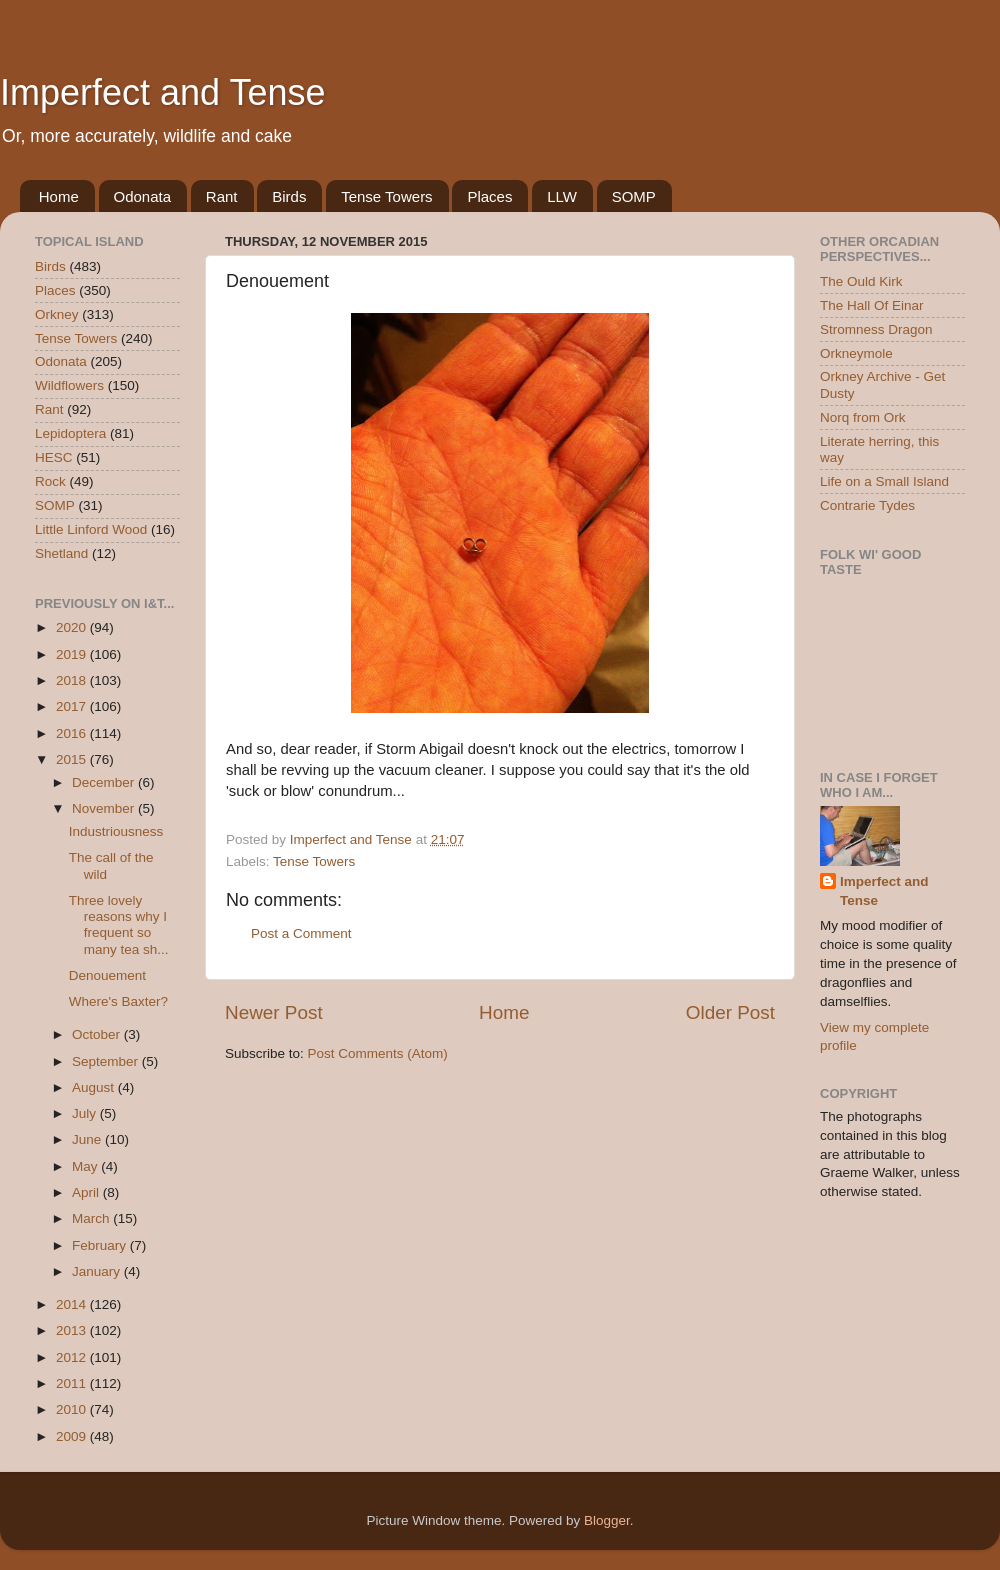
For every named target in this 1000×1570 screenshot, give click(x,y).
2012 (73, 1357)
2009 (73, 1436)
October (98, 1034)
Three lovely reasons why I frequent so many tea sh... (119, 925)
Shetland (61, 553)
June (88, 1139)
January (98, 1271)
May (86, 1166)
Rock (50, 481)
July (86, 1113)
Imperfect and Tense (163, 92)
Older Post (730, 1012)
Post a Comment (301, 933)
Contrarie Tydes (867, 505)
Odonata (143, 196)
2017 (73, 706)
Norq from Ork (863, 417)
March (92, 1218)
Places (489, 196)
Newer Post (274, 1012)
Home (59, 196)
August (95, 1087)
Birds (289, 196)
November (105, 808)
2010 (73, 1409)
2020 (73, 627)
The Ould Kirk (861, 281)
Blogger (607, 1520)
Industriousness (116, 831)
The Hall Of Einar (872, 305)
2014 (73, 1304)
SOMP (634, 196)
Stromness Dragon (876, 329)
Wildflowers (69, 385)
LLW (562, 196)
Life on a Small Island (884, 481)
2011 (73, 1383)
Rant (222, 196)
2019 (73, 654)
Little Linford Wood (91, 529)
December (105, 782)
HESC (54, 457)
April (87, 1192)
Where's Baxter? (118, 1001)
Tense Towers (386, 196)
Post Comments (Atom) (378, 1053)
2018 (73, 680)
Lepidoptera (70, 433)
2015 (73, 759)
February (101, 1245)
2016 (73, 733)
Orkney (57, 314)
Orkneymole (856, 353)
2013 (73, 1330)
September (107, 1061)
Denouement (107, 975)
